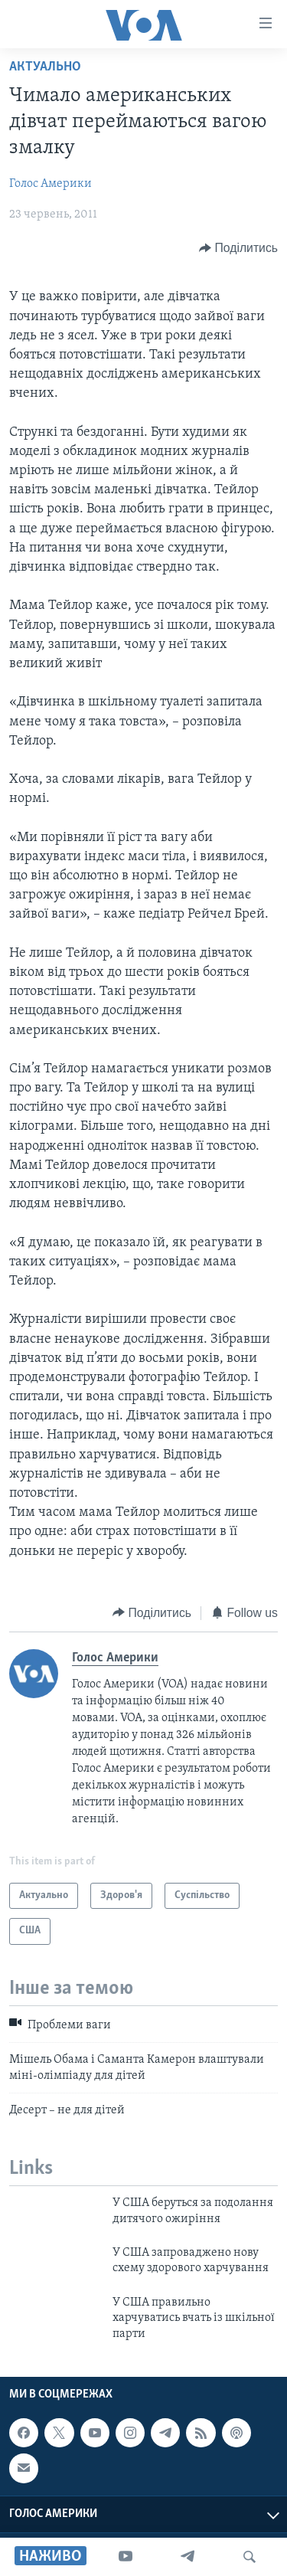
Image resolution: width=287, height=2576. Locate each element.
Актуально (45, 67)
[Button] (238, 247)
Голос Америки (50, 184)
